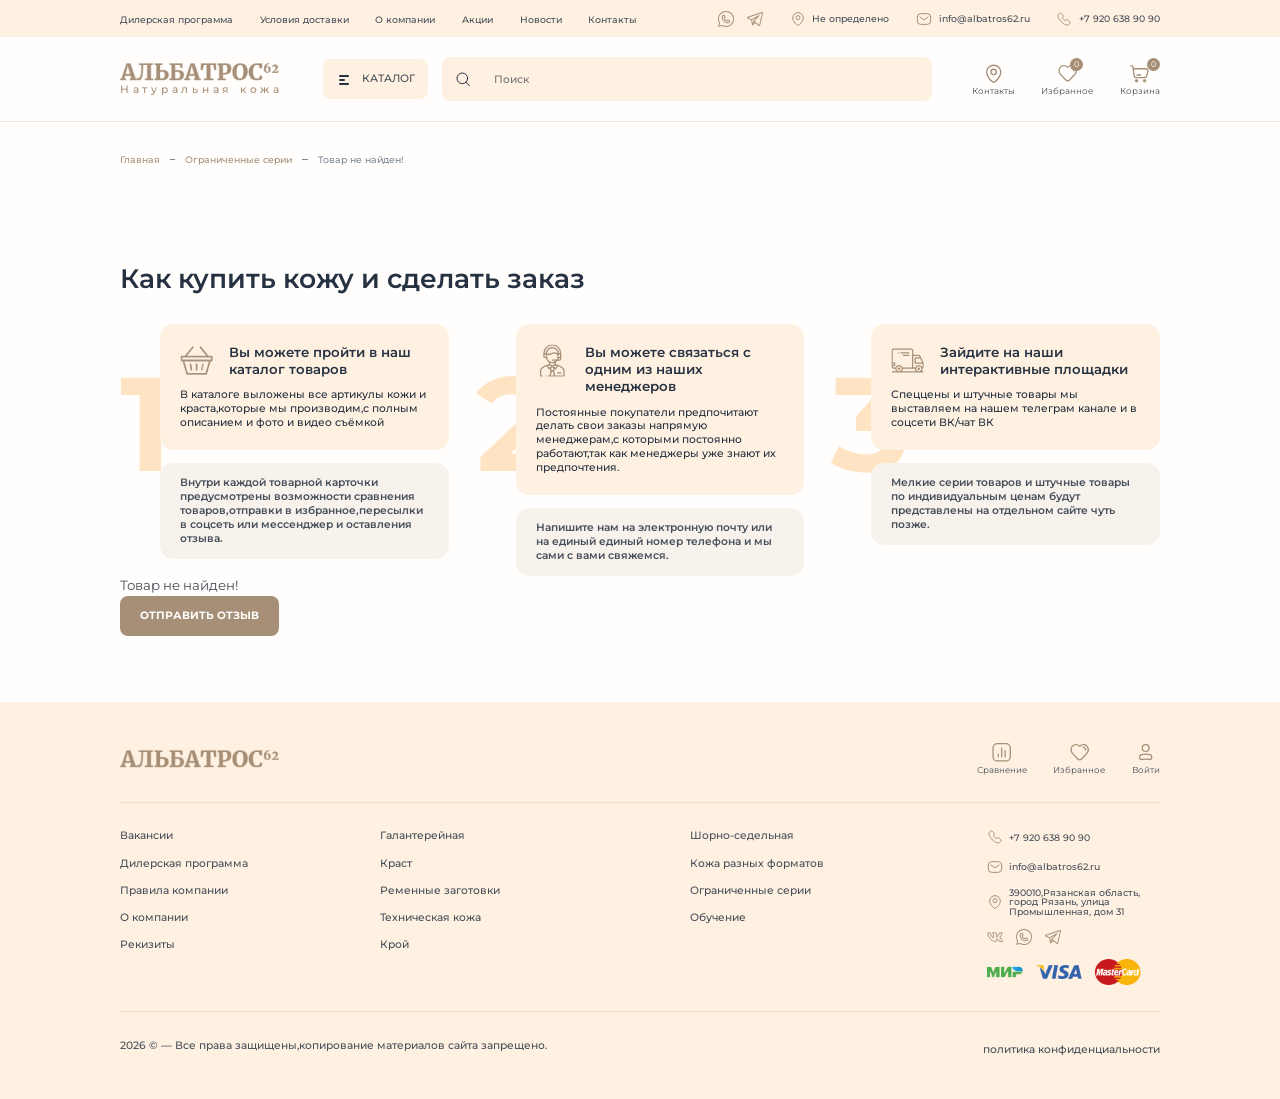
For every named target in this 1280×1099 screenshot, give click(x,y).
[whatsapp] (726, 19)
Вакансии (146, 835)
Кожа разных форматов (757, 863)
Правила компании (174, 890)
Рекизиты (147, 944)
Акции (477, 19)
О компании (405, 19)
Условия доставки (304, 19)
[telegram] (755, 19)
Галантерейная (422, 835)
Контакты (612, 19)
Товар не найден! (361, 159)
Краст (396, 863)
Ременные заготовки (440, 890)
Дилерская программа (176, 19)
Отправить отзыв (199, 615)
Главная (140, 159)
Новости (541, 19)
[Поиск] (468, 79)
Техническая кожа (430, 917)
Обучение (718, 917)
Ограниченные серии (238, 159)
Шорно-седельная (742, 835)
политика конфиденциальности (1071, 1049)
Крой (394, 944)
